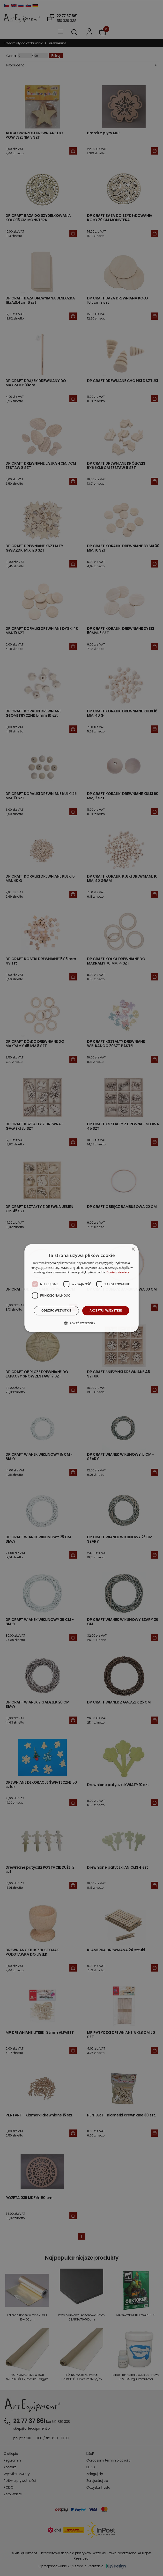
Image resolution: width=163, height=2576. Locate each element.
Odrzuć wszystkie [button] (56, 1310)
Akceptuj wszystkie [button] (106, 1310)
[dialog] (81, 1288)
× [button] (133, 1249)
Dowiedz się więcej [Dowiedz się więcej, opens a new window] (118, 1272)
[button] (81, 1323)
